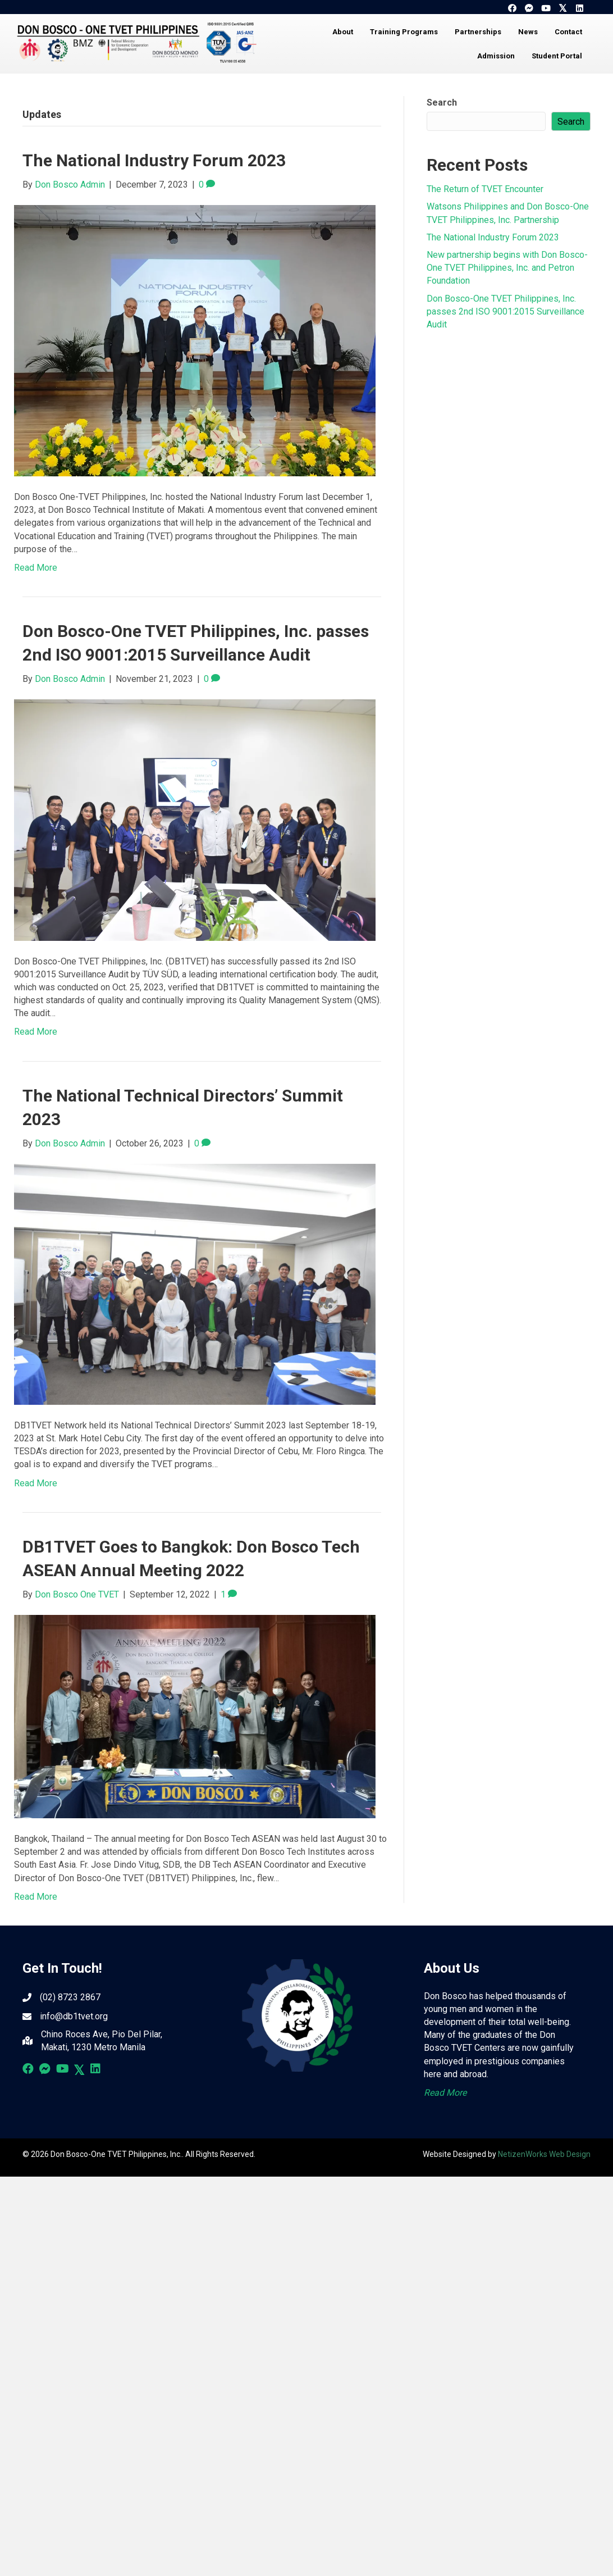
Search (442, 102)
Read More (35, 567)
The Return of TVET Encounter (485, 189)
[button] (512, 8)
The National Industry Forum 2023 (154, 160)
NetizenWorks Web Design (544, 2154)
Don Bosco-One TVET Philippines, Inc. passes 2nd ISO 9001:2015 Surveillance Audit (505, 311)
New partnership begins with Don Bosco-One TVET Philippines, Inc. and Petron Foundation (507, 267)
